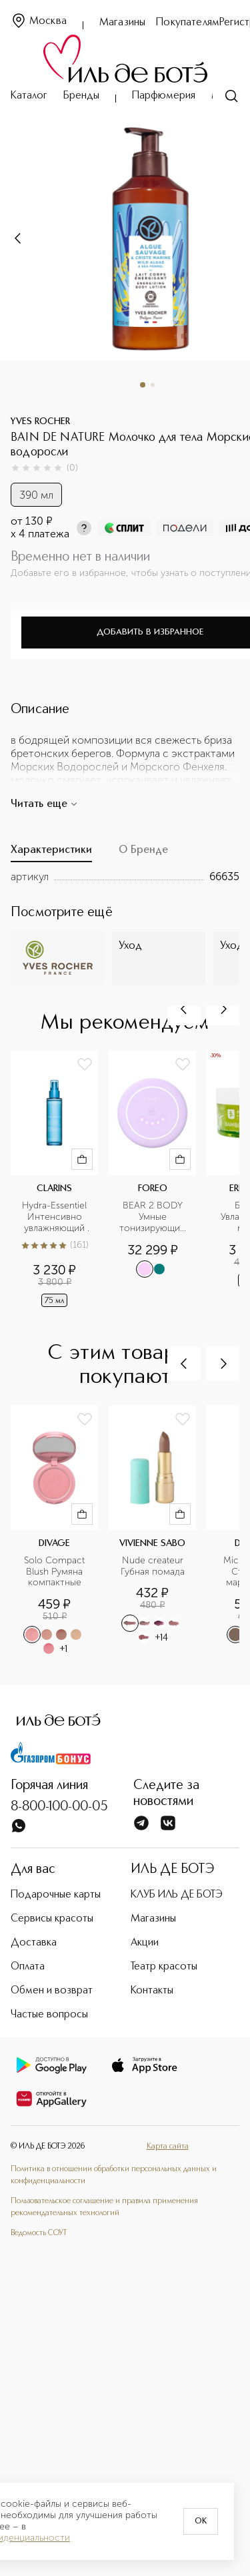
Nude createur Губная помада (153, 1566)
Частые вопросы (49, 2014)
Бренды (81, 96)
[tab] (51, 853)
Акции (145, 1942)
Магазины (122, 22)
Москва (39, 22)
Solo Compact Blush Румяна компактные (55, 1572)
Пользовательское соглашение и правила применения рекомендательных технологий (104, 2207)
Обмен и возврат (52, 1990)
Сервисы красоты (52, 1919)
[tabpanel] (125, 877)
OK (201, 2521)
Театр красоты (164, 1966)
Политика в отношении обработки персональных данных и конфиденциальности (114, 2175)
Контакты (152, 1990)
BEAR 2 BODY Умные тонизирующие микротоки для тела (153, 1217)
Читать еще (44, 804)
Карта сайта (168, 2147)
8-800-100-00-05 (59, 1807)
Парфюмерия (163, 96)
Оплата (28, 1966)
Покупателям (187, 22)
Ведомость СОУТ (39, 2233)
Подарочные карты (56, 1895)
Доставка (34, 1942)
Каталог (29, 96)
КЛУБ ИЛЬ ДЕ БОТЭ (177, 1895)
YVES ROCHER (40, 421)
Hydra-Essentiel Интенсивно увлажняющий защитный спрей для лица (55, 1217)
